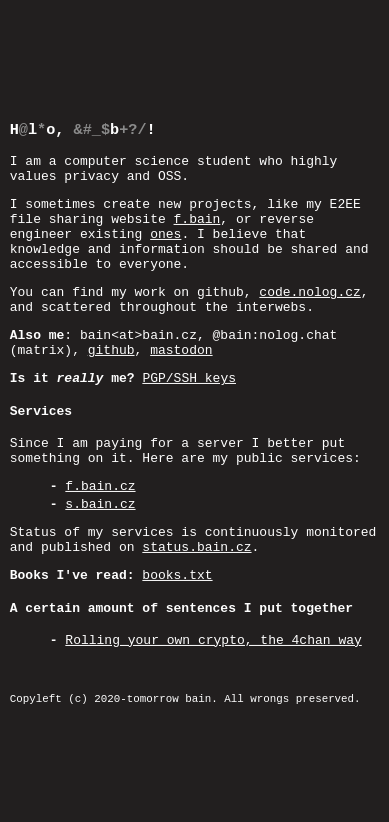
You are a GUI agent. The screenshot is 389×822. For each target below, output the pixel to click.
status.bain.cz (196, 570)
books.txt (177, 601)
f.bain (197, 197)
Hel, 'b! (83, 96)
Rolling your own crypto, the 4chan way (213, 671)
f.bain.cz (100, 499)
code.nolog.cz (309, 282)
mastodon (181, 349)
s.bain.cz (100, 521)
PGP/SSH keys (189, 380)
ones (165, 215)
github (111, 349)
